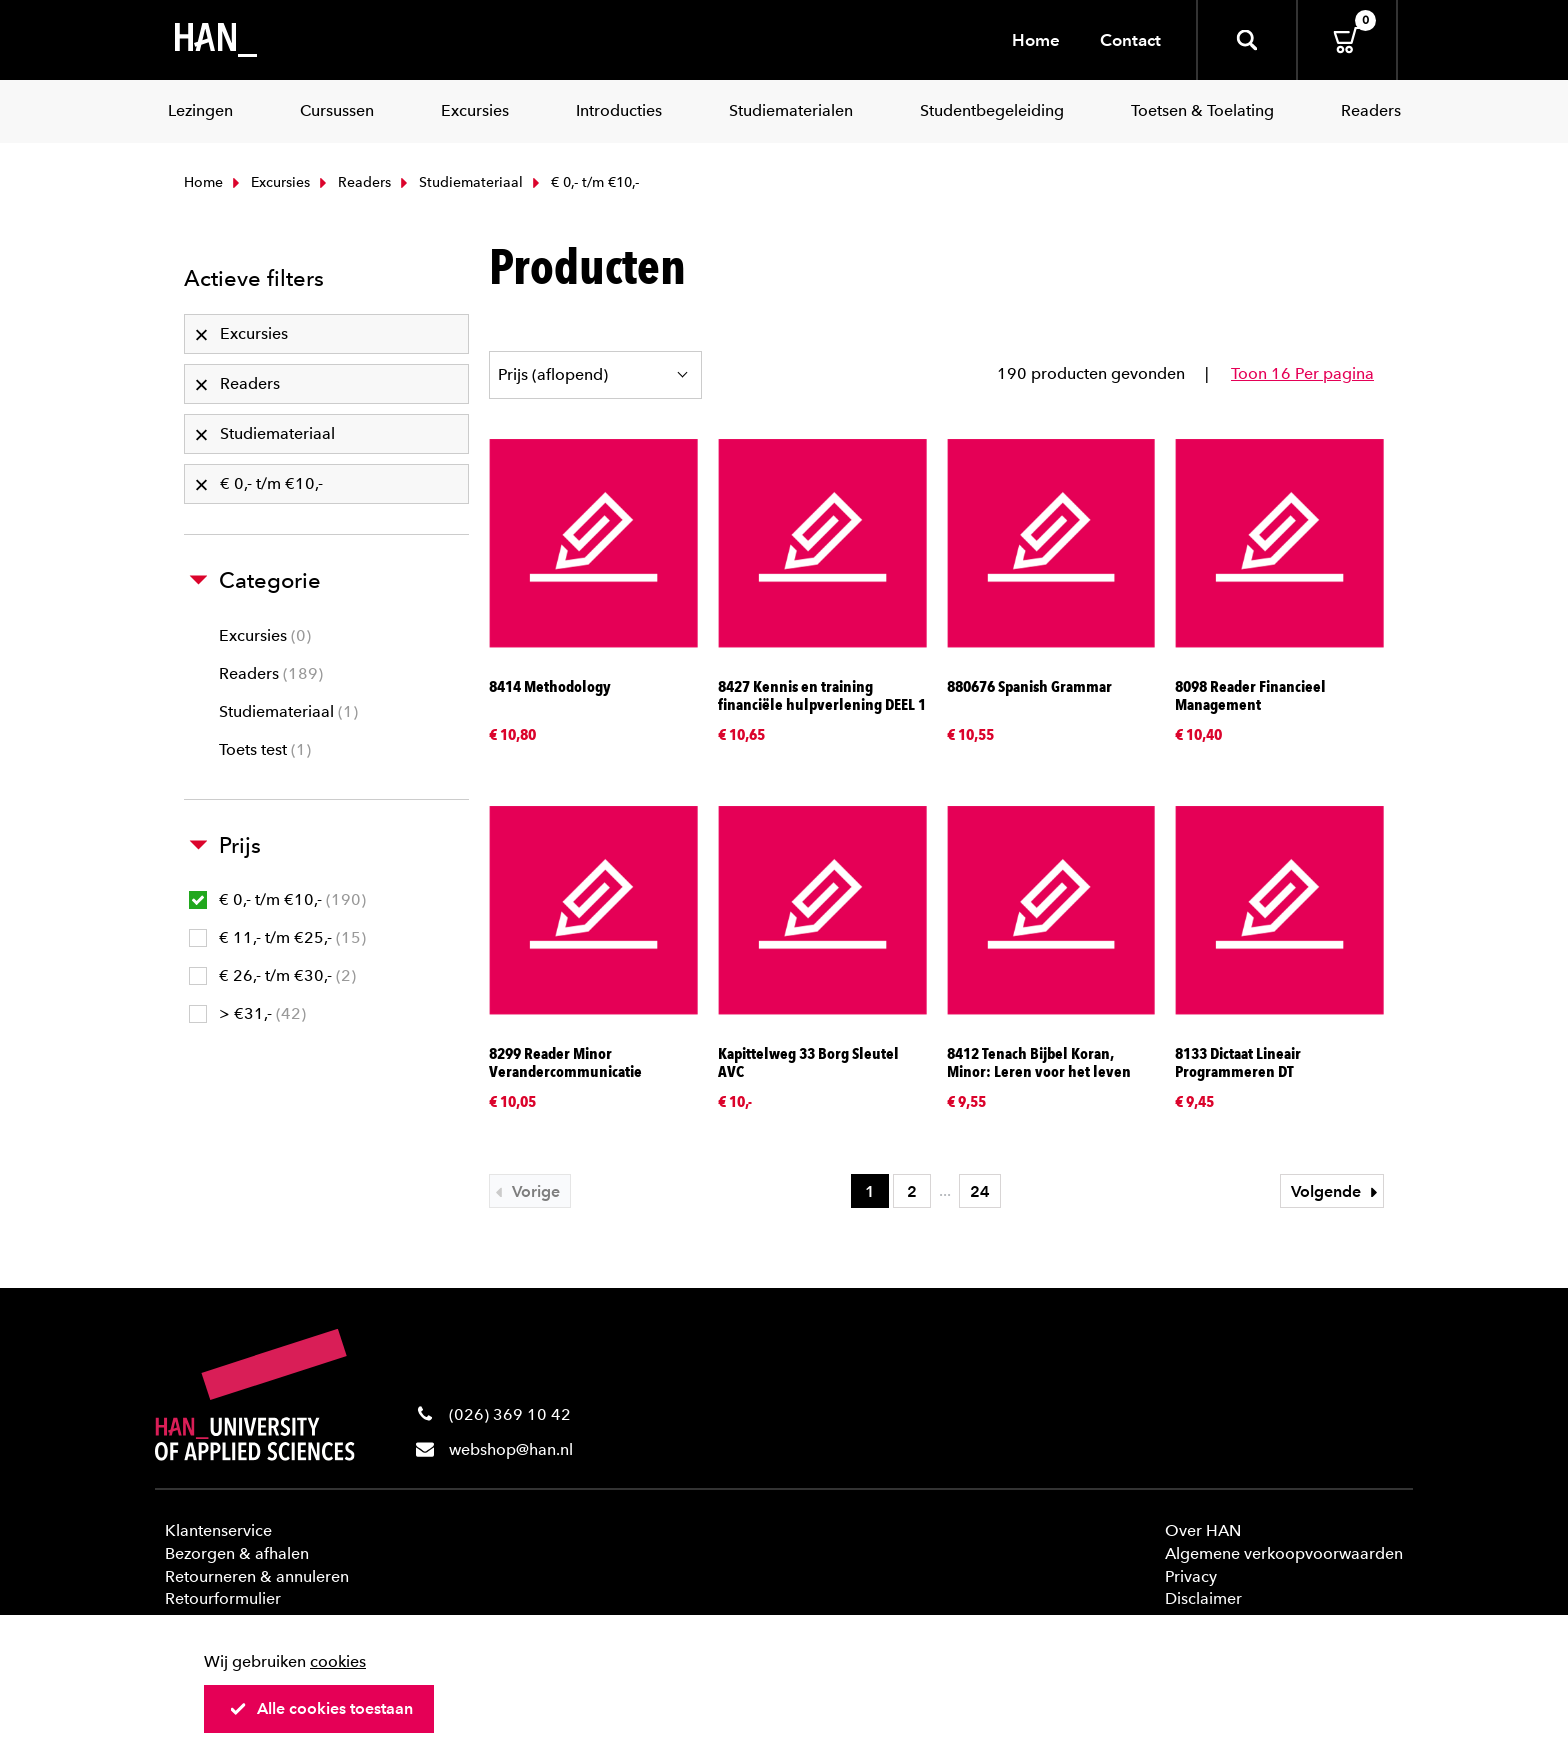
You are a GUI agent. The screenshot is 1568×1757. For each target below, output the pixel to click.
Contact (1130, 40)
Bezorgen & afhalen (237, 1553)
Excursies (269, 182)
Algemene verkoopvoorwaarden (1284, 1553)
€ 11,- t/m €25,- (277, 937)
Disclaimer (1203, 1598)
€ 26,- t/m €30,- (272, 975)
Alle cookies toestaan (321, 1708)
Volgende (1337, 1191)
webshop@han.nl (511, 1449)
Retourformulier (223, 1598)
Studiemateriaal (459, 182)
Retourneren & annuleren (257, 1576)
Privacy (1191, 1576)
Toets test (265, 749)
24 (980, 1191)
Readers (353, 182)
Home (1036, 40)
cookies (338, 1661)
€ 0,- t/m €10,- (277, 899)
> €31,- (247, 1013)
